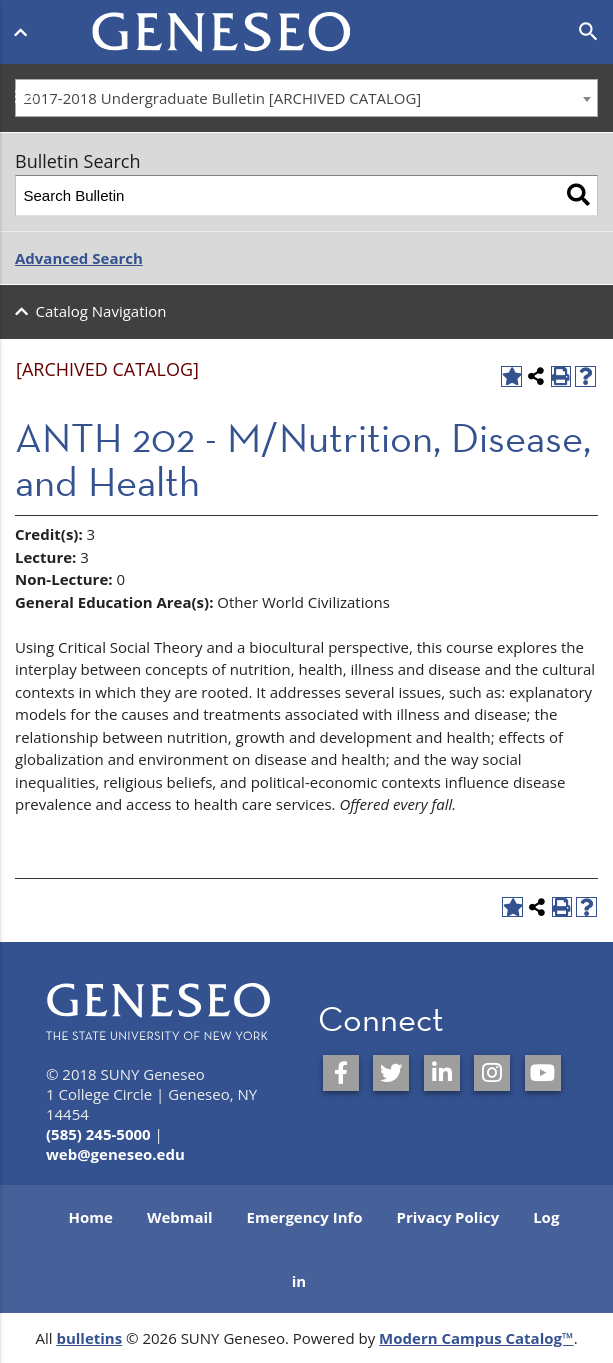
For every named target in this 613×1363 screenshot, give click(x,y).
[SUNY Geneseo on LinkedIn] (442, 1073)
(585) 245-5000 (98, 1134)
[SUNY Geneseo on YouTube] (543, 1073)
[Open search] (588, 32)
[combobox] (306, 98)
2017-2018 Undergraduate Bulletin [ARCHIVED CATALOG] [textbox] (223, 98)
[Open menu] (24, 28)
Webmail (180, 1217)
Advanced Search (79, 258)
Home (91, 1217)
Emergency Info (305, 1217)
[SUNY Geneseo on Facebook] (341, 1073)
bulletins (89, 1338)
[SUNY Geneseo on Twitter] (391, 1073)
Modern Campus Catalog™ (476, 1338)
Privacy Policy (448, 1217)
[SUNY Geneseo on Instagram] (492, 1073)
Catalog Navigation (101, 311)
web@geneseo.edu (115, 1154)
